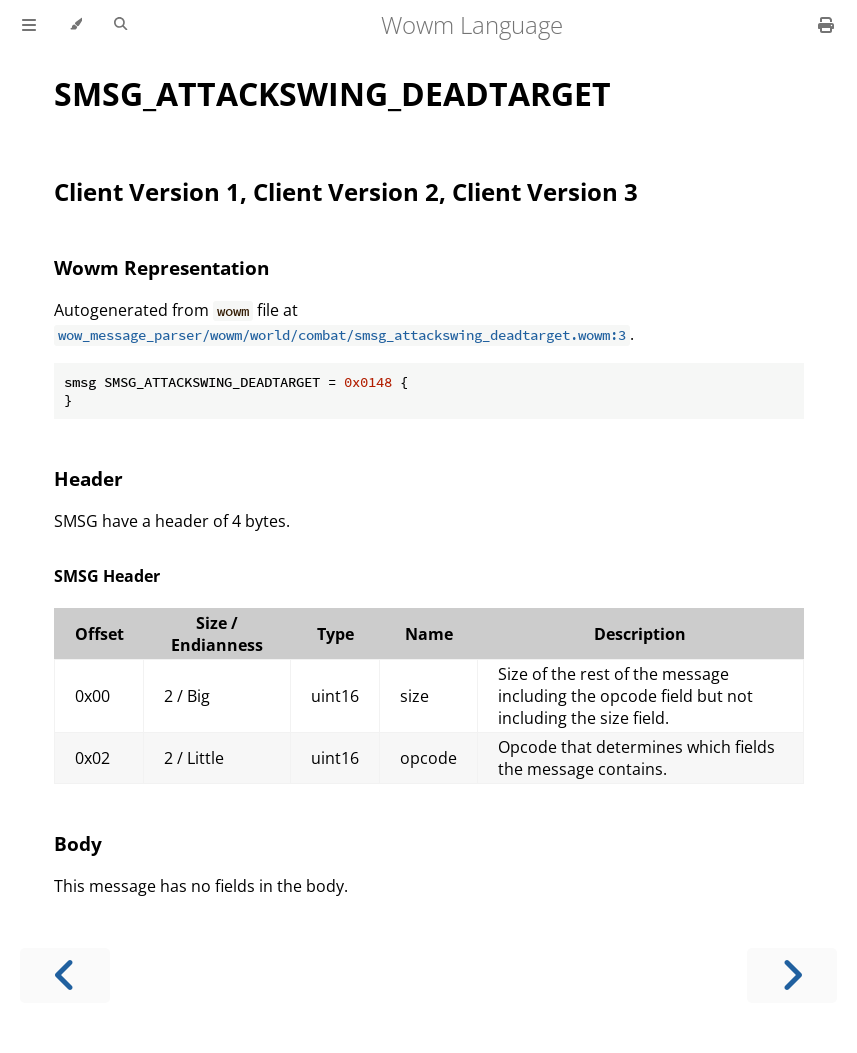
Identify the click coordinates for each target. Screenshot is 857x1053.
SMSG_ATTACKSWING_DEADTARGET (332, 93)
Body (78, 843)
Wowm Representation (161, 267)
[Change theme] (75, 25)
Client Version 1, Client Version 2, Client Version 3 (346, 191)
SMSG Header (107, 576)
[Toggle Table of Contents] (29, 25)
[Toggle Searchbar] (120, 25)
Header (88, 478)
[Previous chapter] (65, 975)
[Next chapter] (792, 975)
